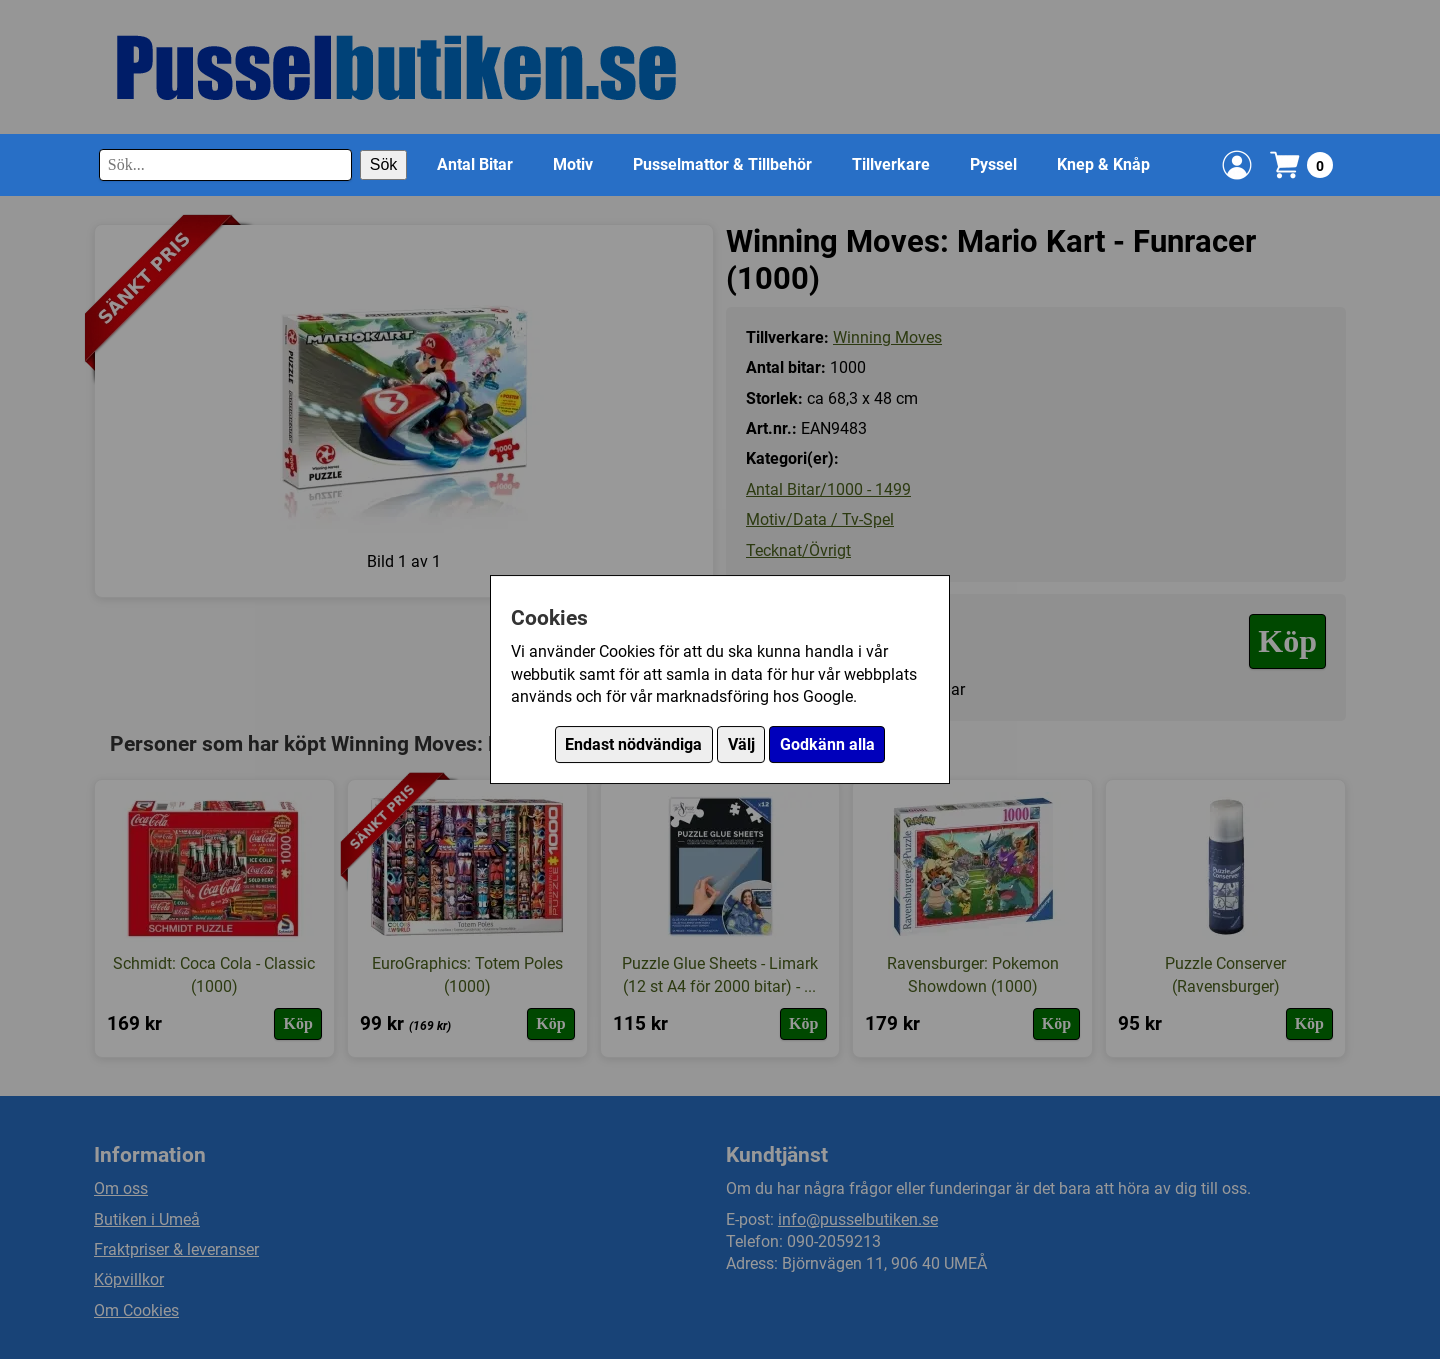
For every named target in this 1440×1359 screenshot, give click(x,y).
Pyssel (993, 164)
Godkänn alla (827, 744)
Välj (741, 744)
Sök (384, 164)
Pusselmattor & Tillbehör (722, 164)
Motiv (573, 164)
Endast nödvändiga (633, 744)
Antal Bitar (475, 164)
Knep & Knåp (1103, 164)
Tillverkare (891, 164)
